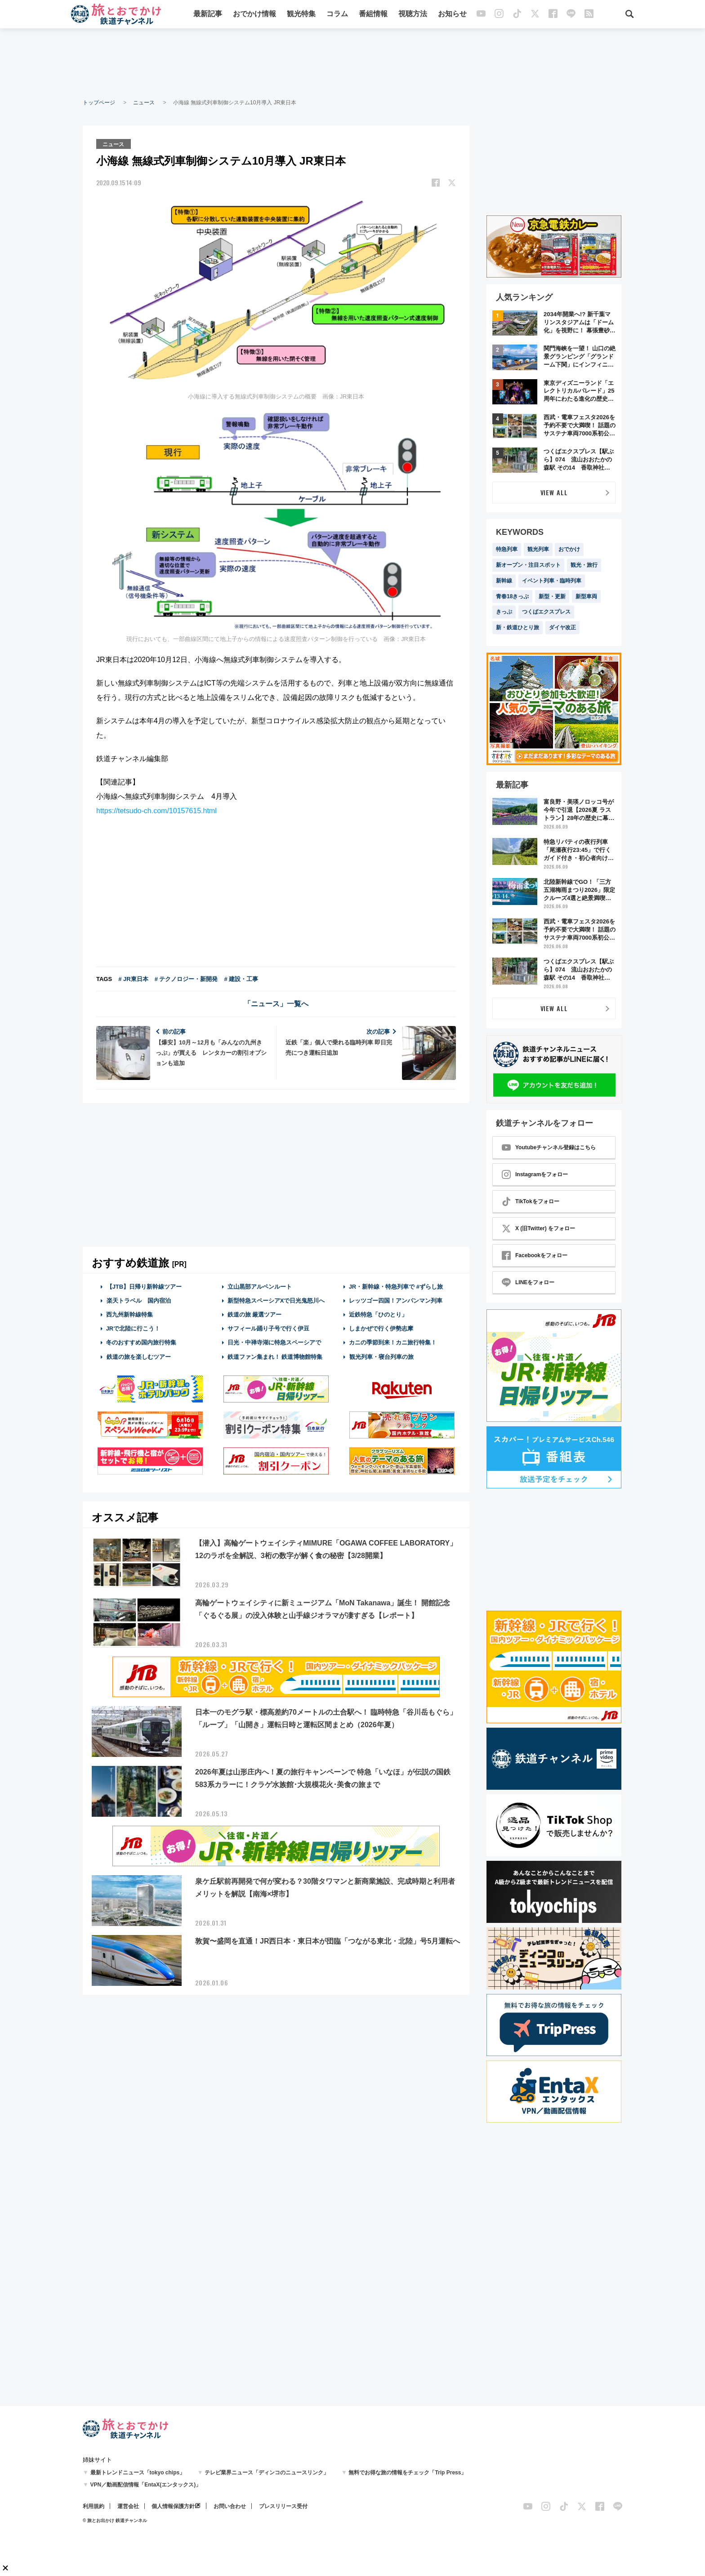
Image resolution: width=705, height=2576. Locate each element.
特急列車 (507, 549)
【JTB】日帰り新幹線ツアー (144, 1285)
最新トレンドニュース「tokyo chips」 (137, 2472)
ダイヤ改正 (562, 627)
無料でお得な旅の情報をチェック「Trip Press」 (407, 2472)
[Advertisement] (352, 63)
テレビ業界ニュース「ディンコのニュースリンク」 (267, 2472)
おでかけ (569, 549)
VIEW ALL (554, 492)
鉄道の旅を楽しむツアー (138, 1356)
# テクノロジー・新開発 (186, 978)
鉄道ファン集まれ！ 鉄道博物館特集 (275, 1356)
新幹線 (504, 581)
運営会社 (128, 2506)
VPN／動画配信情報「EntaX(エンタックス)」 (145, 2485)
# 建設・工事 (241, 978)
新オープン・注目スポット (528, 565)
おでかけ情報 (255, 14)
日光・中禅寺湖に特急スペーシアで (274, 1342)
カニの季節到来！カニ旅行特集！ (393, 1342)
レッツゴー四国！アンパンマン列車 (395, 1300)
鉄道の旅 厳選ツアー (255, 1314)
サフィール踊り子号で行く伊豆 (268, 1328)
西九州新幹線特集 (129, 1314)
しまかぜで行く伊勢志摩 (381, 1328)
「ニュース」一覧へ (276, 1003)
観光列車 (538, 549)
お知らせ (452, 14)
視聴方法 (413, 14)
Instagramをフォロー (535, 1174)
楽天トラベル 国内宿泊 (138, 1300)
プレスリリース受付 (283, 2506)
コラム (337, 14)
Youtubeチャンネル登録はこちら (549, 1147)
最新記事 (208, 14)
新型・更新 (552, 596)
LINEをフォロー (528, 1282)
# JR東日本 (133, 978)
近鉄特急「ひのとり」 (378, 1314)
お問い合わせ (230, 2506)
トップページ (99, 102)
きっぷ (504, 612)
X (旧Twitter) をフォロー (538, 1228)
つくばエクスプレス (546, 612)
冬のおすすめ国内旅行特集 (141, 1342)
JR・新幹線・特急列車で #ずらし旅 (396, 1285)
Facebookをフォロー (534, 1255)
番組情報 (373, 14)
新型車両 (586, 596)
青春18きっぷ (512, 596)
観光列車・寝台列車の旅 (381, 1356)
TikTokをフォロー (530, 1201)
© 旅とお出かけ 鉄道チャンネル (115, 2520)
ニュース (144, 102)
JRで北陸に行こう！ (133, 1328)
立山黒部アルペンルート (260, 1285)
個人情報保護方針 (173, 2506)
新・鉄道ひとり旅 (517, 627)
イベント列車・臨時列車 (551, 581)
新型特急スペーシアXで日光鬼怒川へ (276, 1300)
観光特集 (301, 14)
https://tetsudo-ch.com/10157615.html (156, 810)
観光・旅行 (584, 565)
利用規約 (93, 2506)
